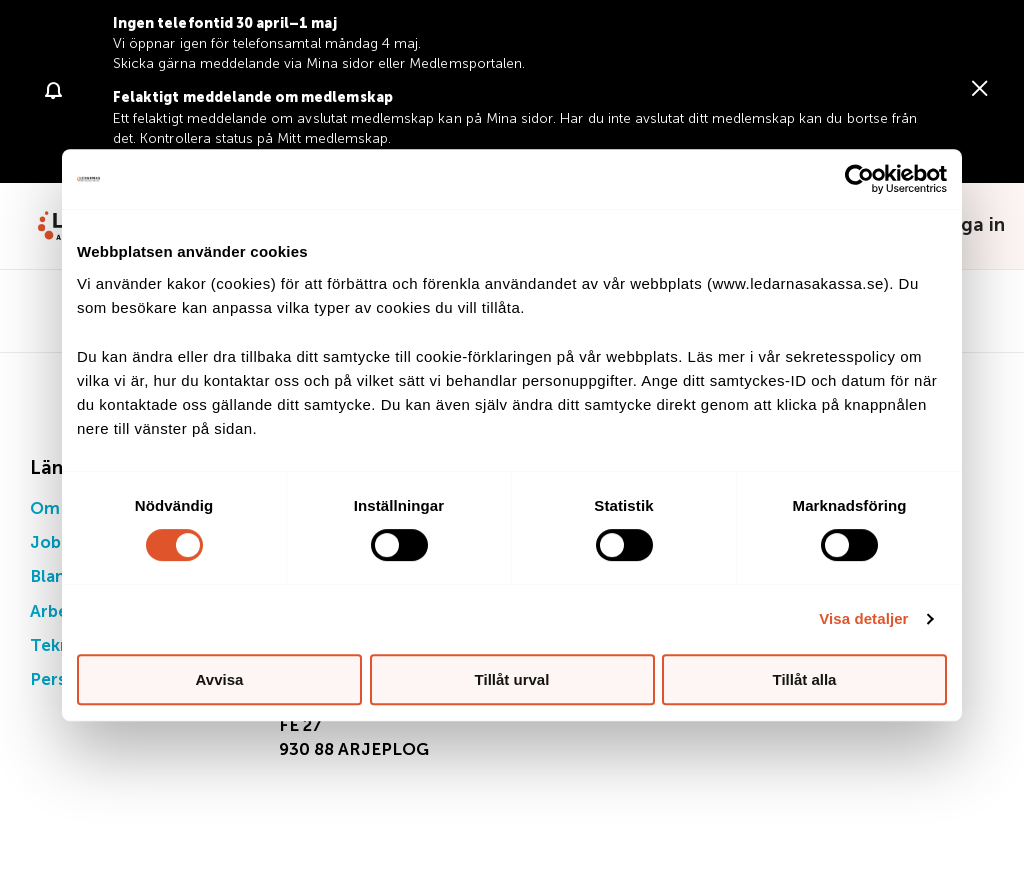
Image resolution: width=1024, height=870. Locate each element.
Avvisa (220, 679)
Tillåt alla (805, 679)
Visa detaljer (863, 618)
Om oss (60, 509)
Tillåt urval (512, 679)
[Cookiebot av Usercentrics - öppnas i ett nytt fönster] (859, 179)
